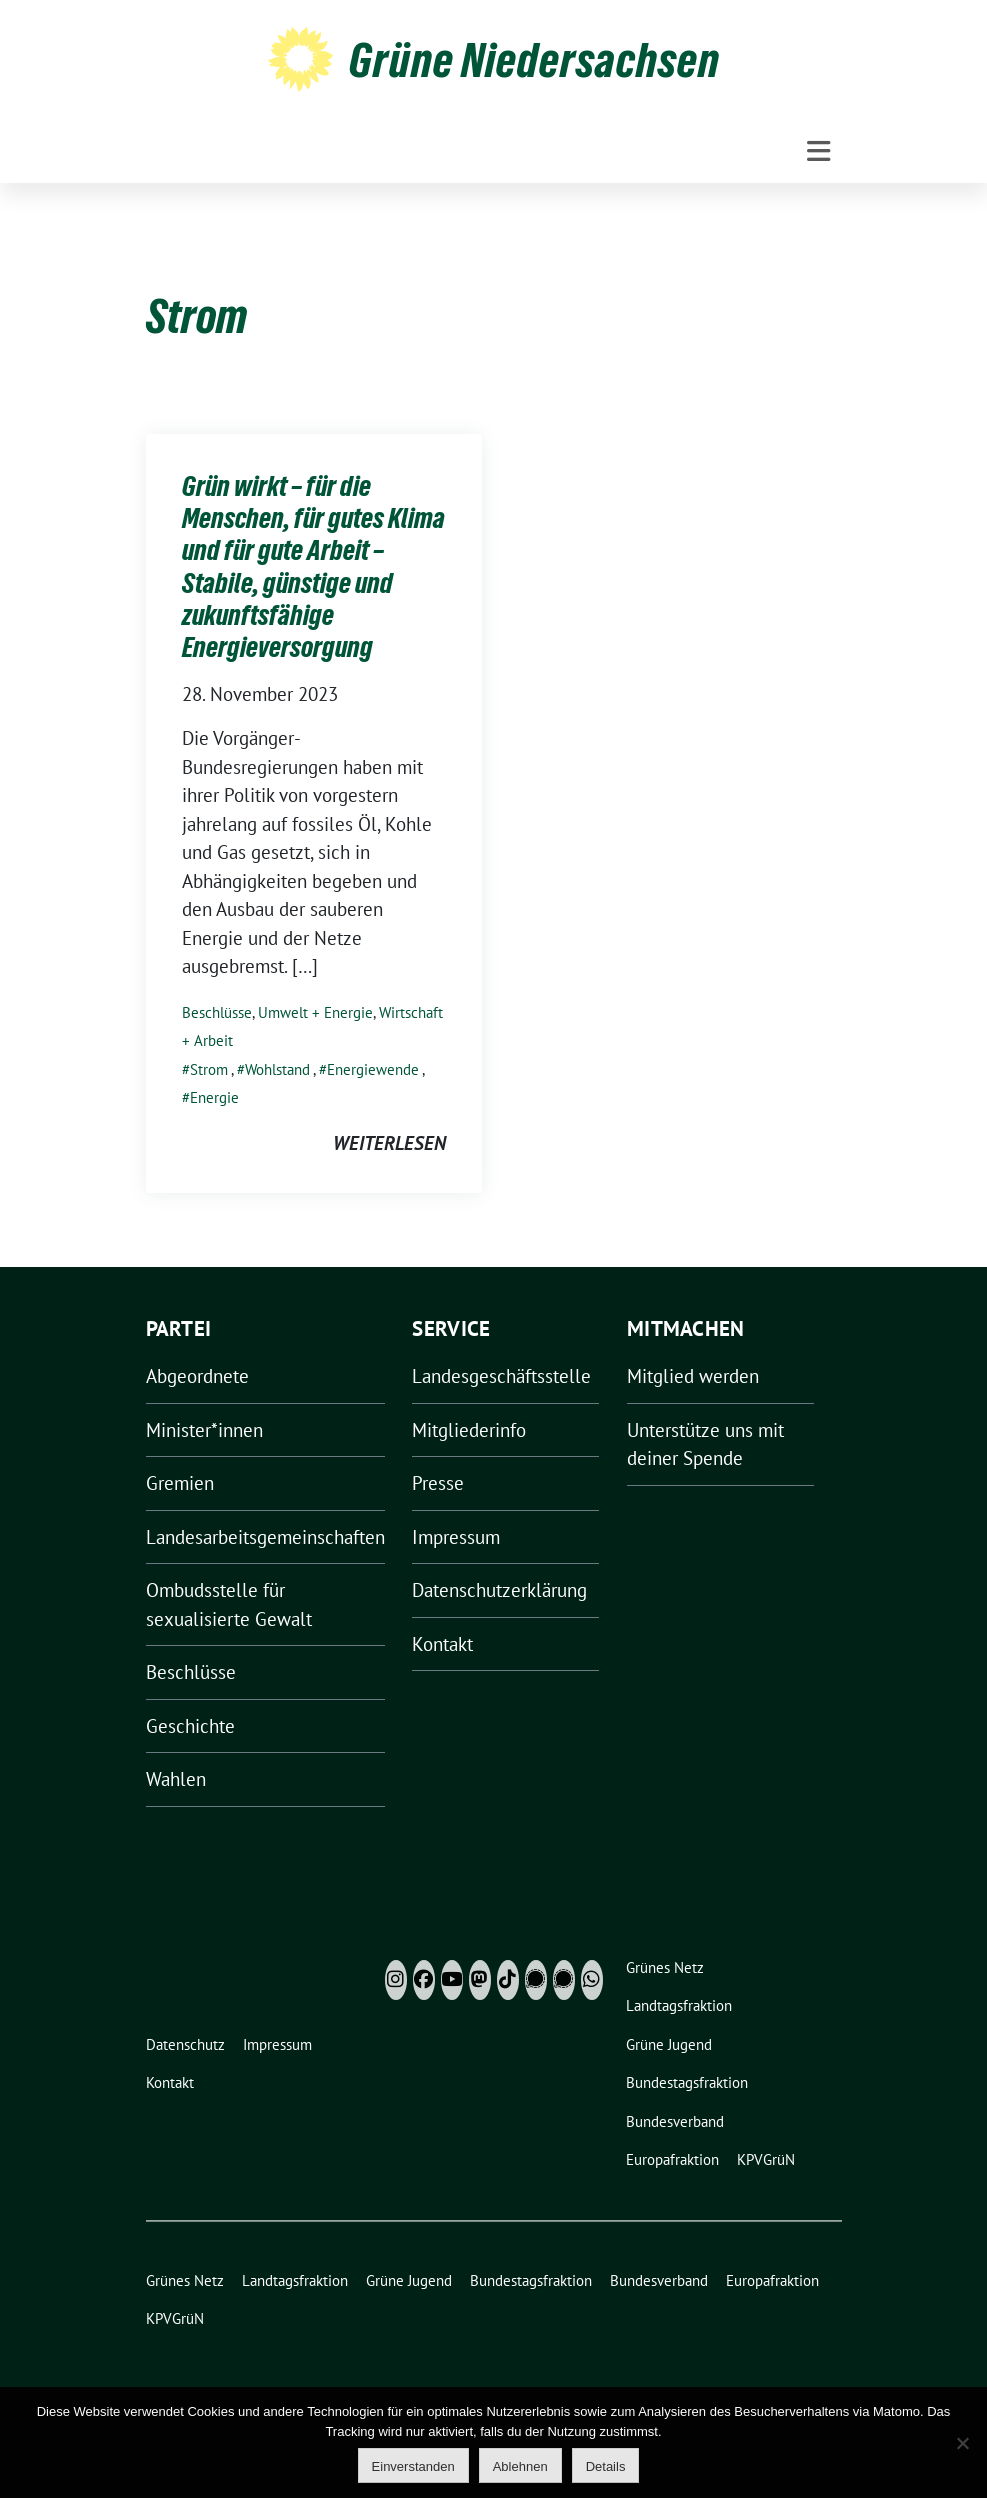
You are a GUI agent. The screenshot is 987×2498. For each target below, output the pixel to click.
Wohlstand (277, 1069)
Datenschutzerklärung (499, 1590)
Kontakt (442, 1644)
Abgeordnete (197, 1376)
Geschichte (190, 1726)
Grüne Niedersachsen (534, 60)
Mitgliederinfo (469, 1430)
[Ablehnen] (962, 2443)
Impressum (456, 1537)
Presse (438, 1483)
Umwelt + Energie (315, 1012)
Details (606, 2466)
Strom (209, 1069)
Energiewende (373, 1069)
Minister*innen (204, 1430)
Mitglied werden (693, 1376)
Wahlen (176, 1779)
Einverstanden (413, 2466)
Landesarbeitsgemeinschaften (265, 1537)
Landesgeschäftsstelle (501, 1376)
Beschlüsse (217, 1012)
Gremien (180, 1483)
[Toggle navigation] (818, 151)
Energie (214, 1097)
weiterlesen (389, 1143)
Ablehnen (520, 2466)
